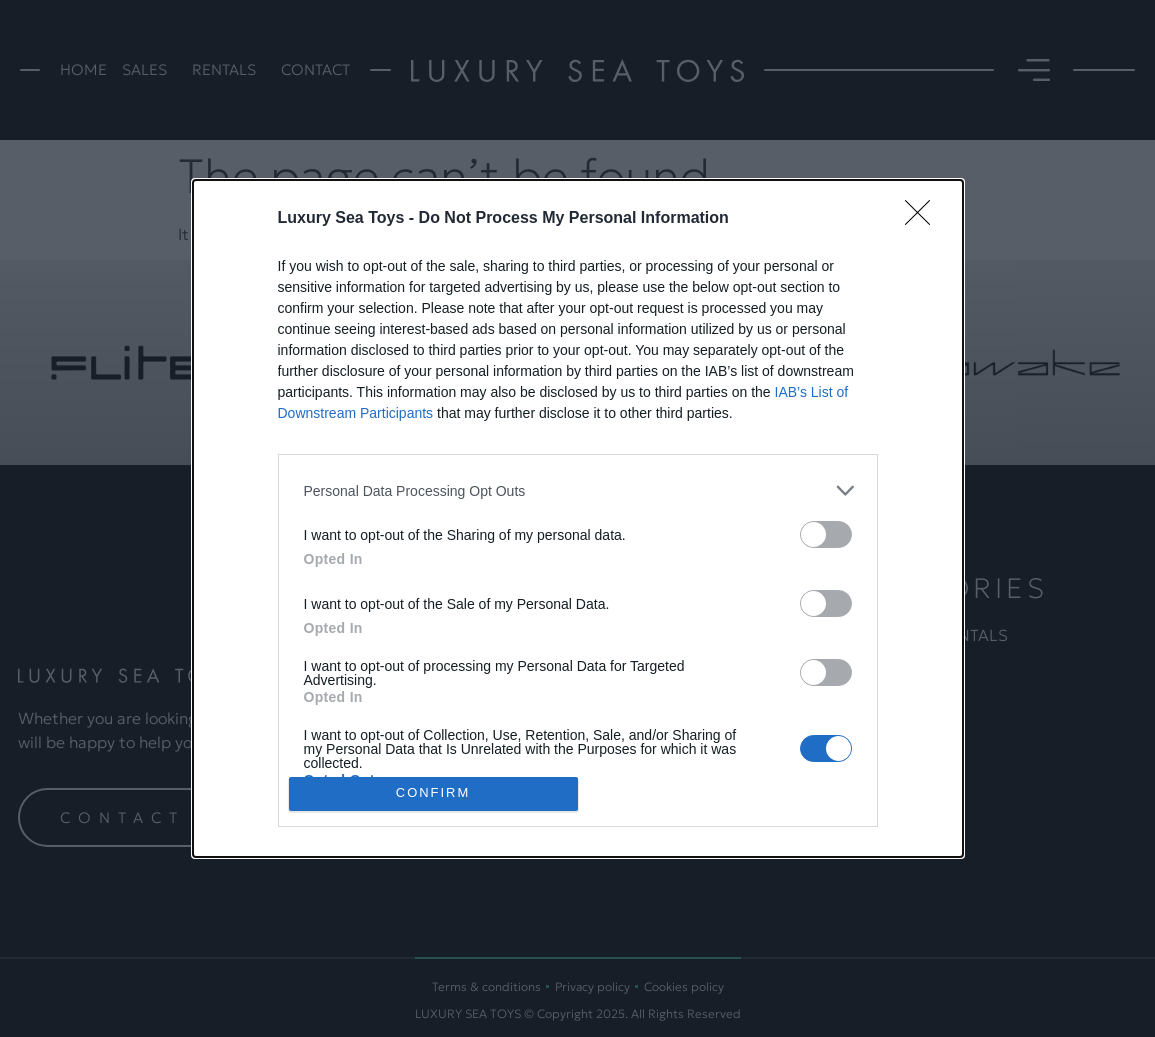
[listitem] (578, 490)
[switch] (826, 534)
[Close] (924, 219)
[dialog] (578, 518)
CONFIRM (433, 793)
